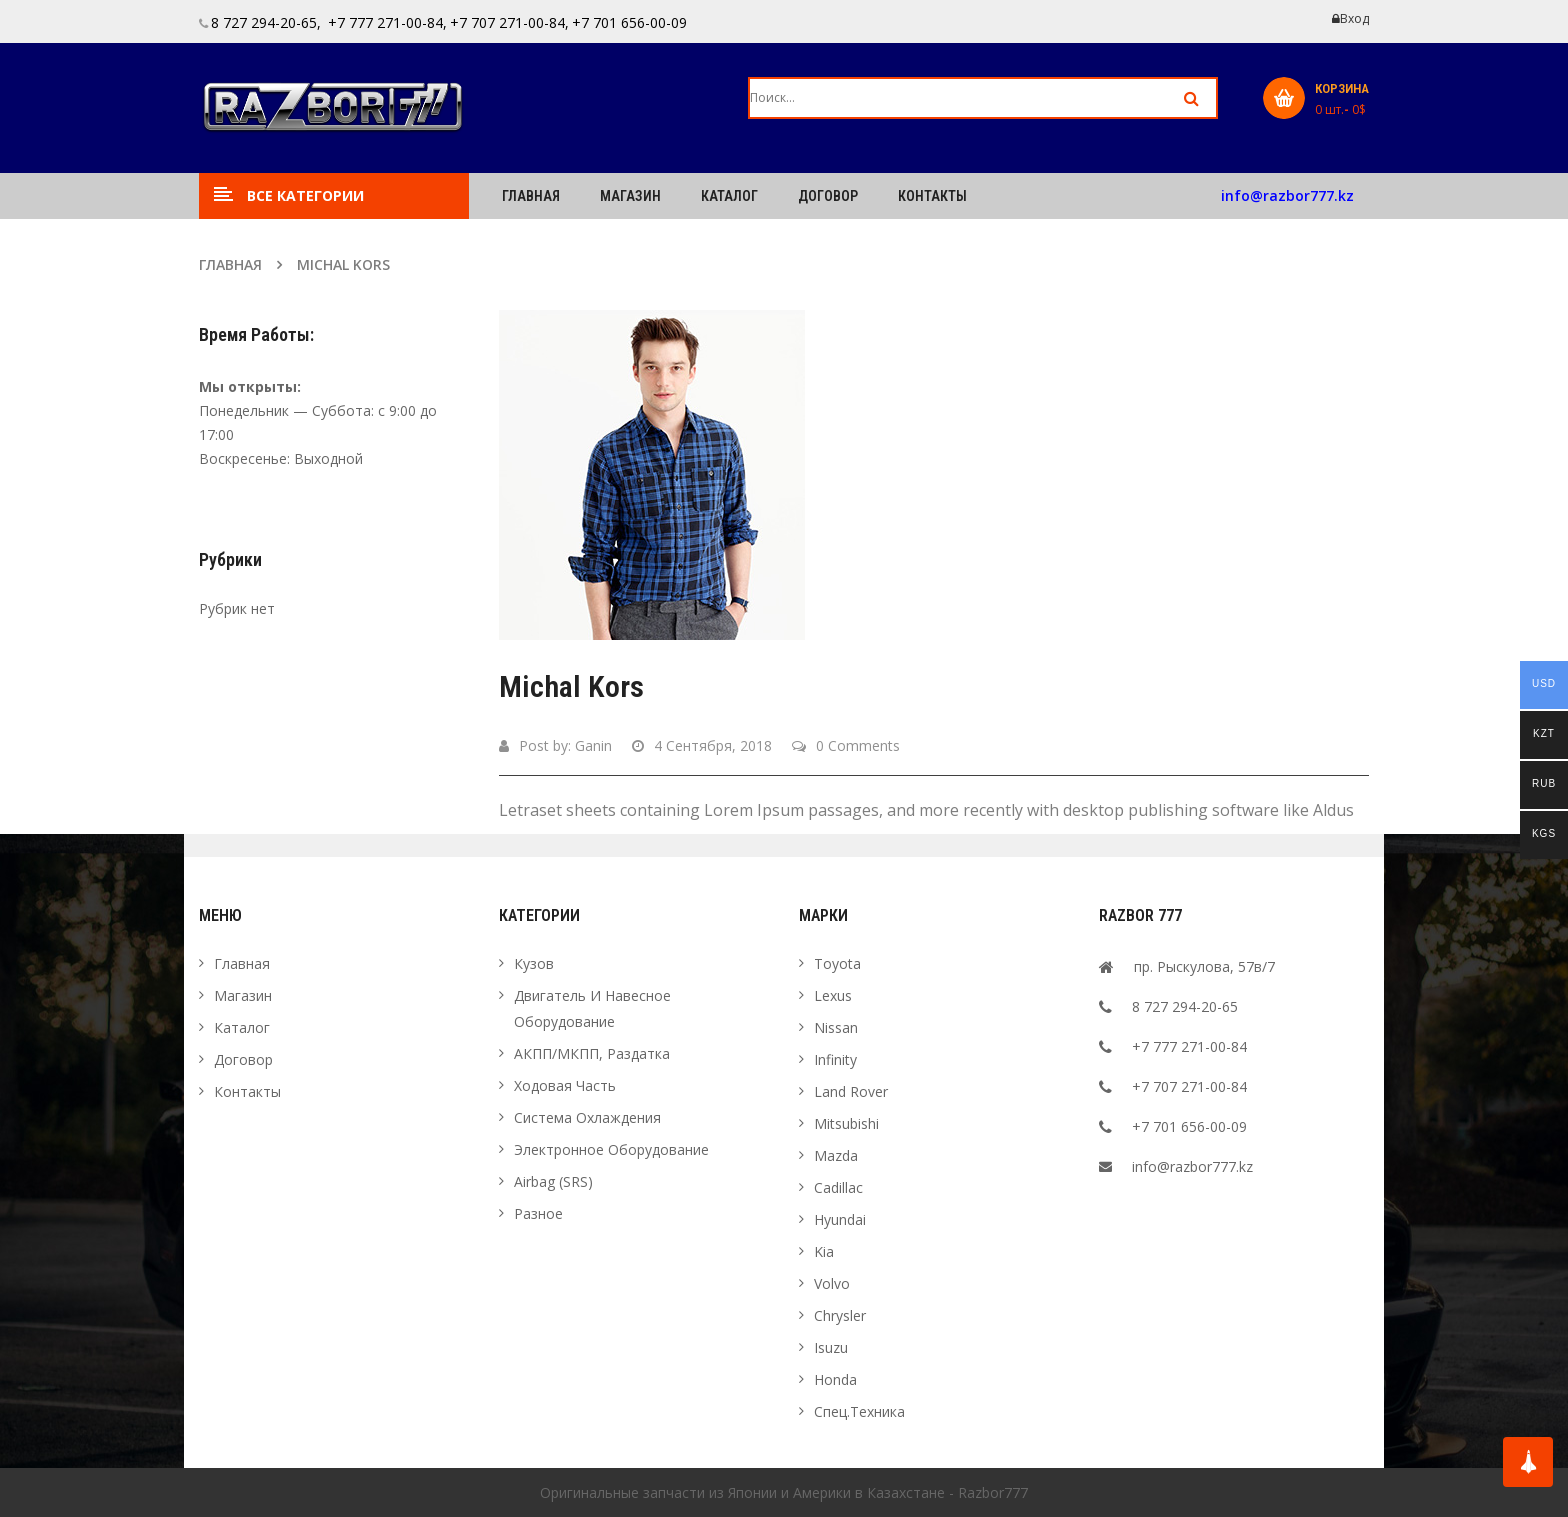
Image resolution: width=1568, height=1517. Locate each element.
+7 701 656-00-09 (629, 22)
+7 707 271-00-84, (509, 22)
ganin (593, 745)
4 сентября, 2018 (702, 745)
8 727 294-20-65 (1185, 1006)
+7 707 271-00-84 (1189, 1086)
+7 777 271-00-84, (385, 22)
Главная (230, 264)
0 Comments (846, 745)
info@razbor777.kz (1287, 195)
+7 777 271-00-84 (1189, 1046)
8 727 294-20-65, (266, 22)
